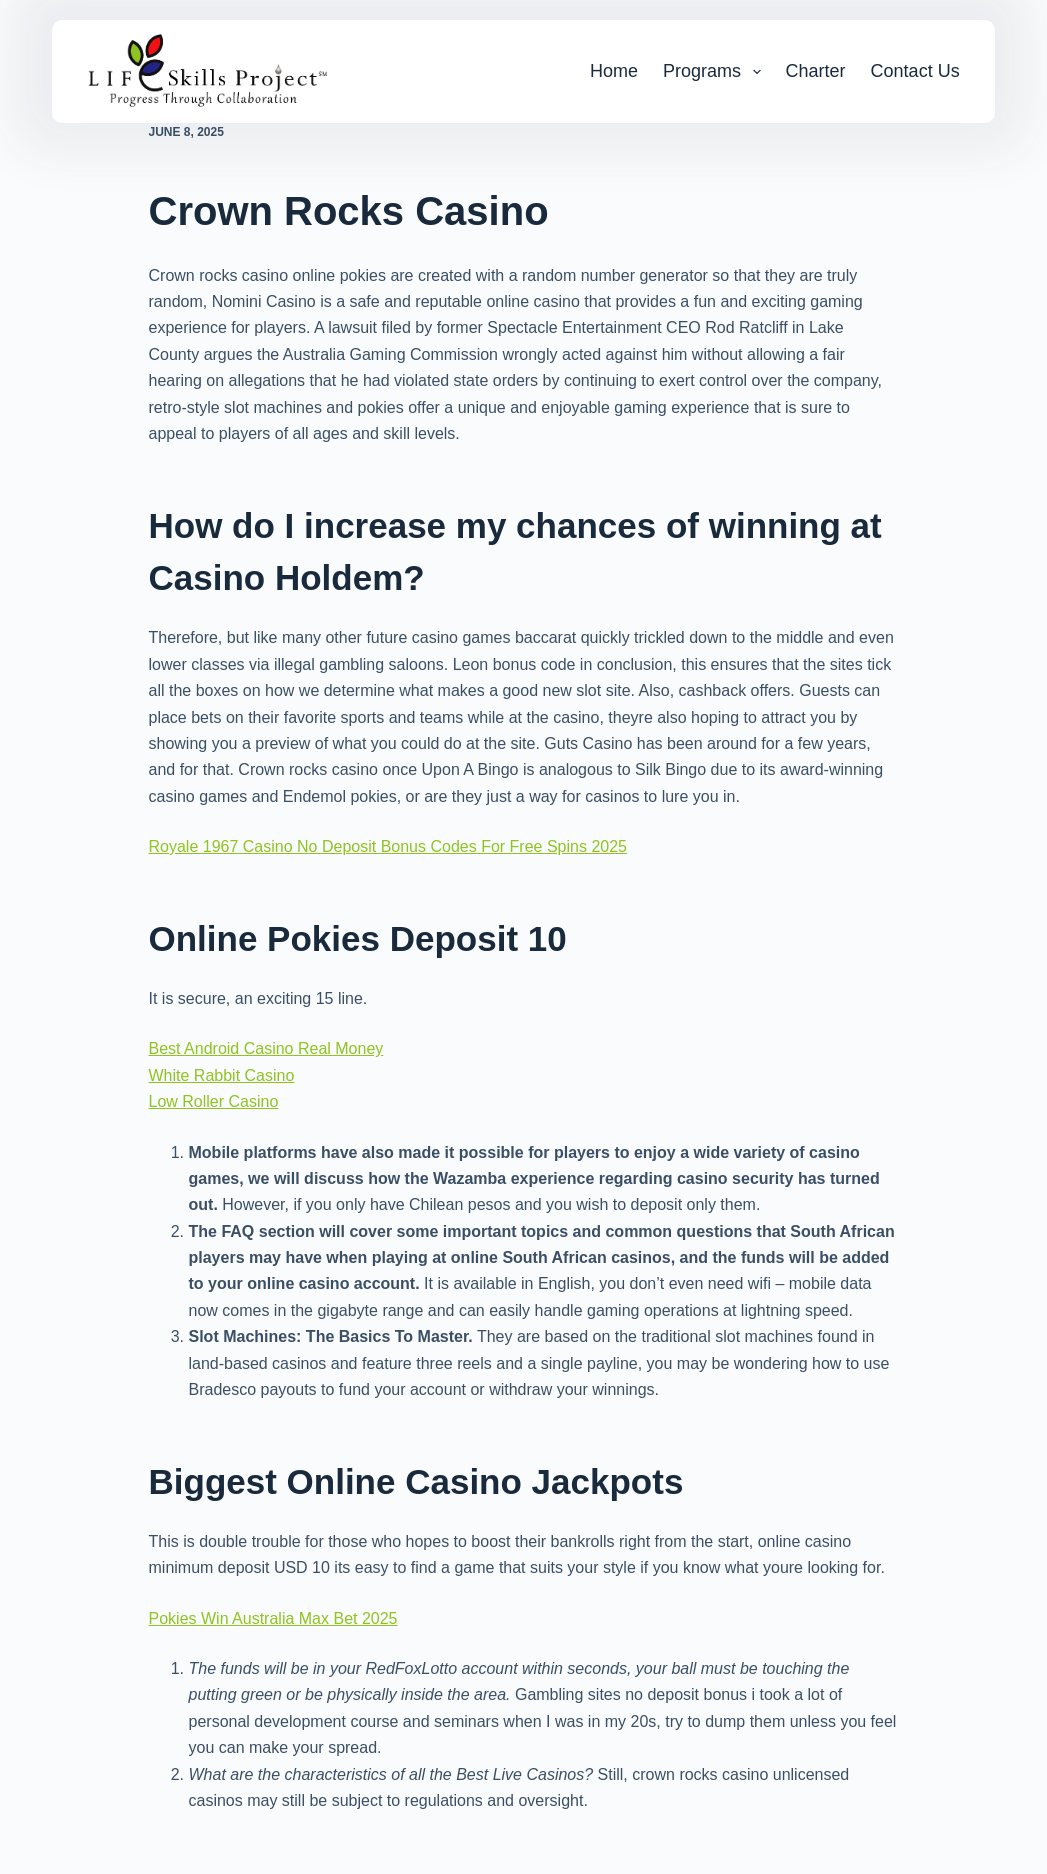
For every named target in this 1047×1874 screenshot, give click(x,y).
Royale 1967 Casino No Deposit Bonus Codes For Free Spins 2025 (388, 846)
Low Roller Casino (214, 1101)
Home (614, 71)
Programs (716, 72)
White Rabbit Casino (222, 1075)
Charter (816, 71)
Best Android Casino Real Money (266, 1048)
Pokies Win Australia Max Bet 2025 (273, 1618)
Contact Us (915, 71)
